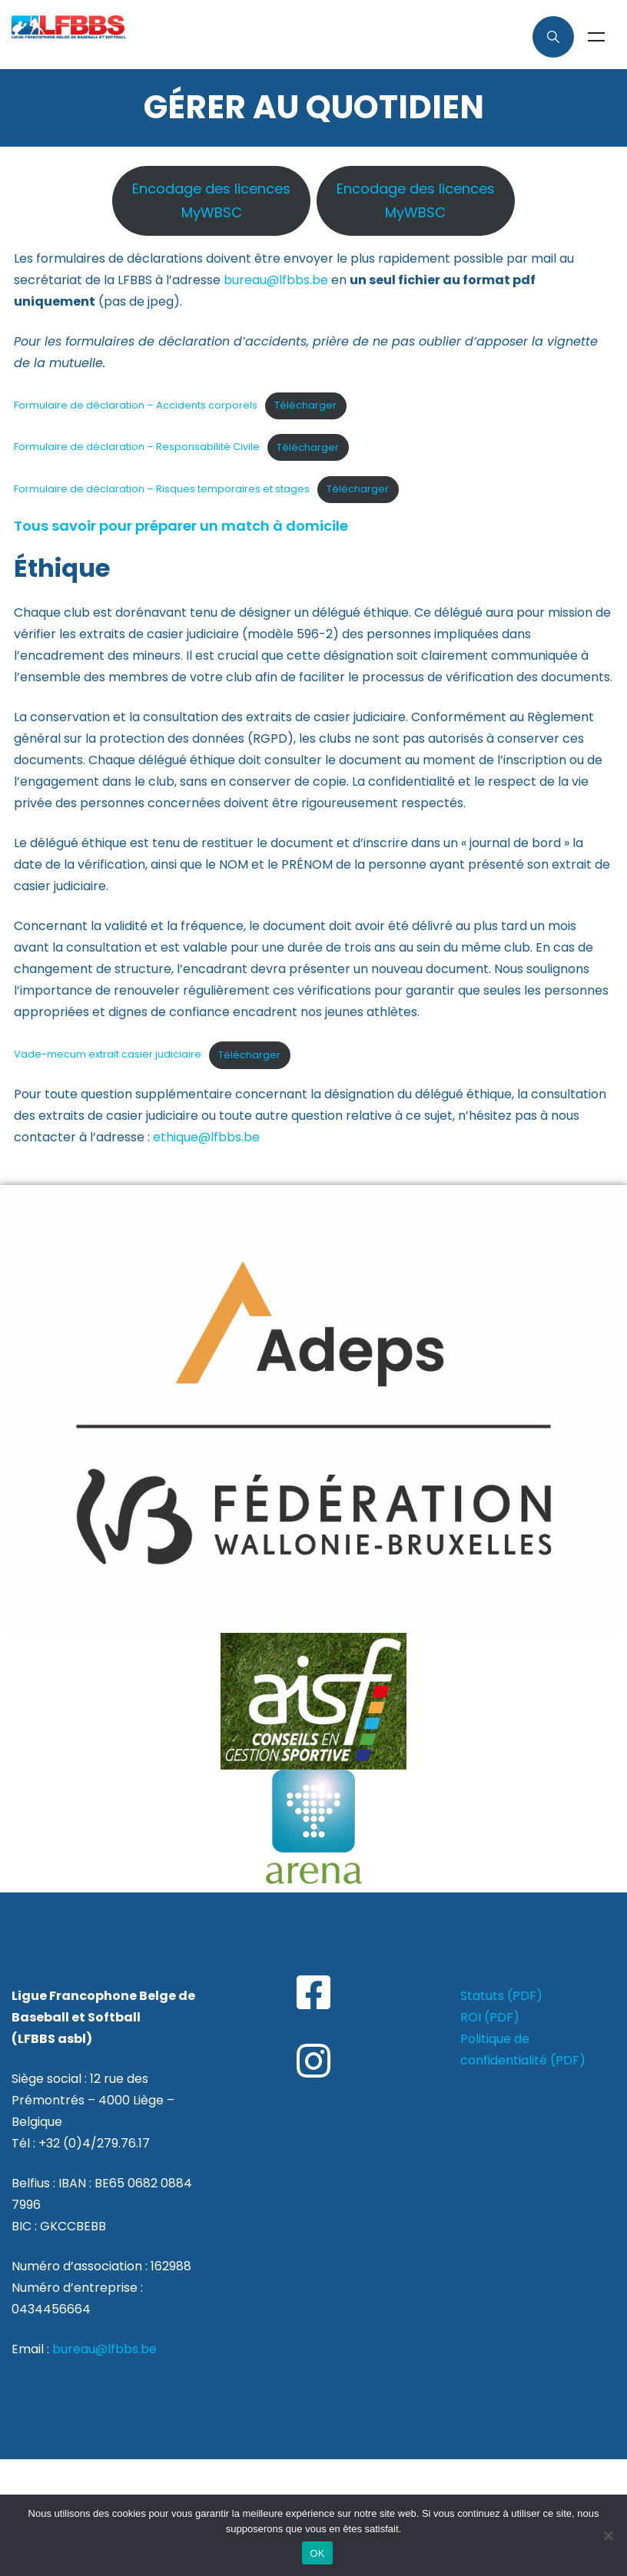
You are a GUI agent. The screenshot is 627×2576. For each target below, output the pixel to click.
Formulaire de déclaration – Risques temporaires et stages (162, 488)
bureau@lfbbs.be (276, 280)
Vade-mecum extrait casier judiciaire (107, 1054)
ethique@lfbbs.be (206, 1137)
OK (317, 2553)
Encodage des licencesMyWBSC (211, 201)
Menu (596, 37)
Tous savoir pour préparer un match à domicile (181, 525)
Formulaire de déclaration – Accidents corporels (135, 405)
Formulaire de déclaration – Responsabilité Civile (137, 447)
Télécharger (305, 405)
